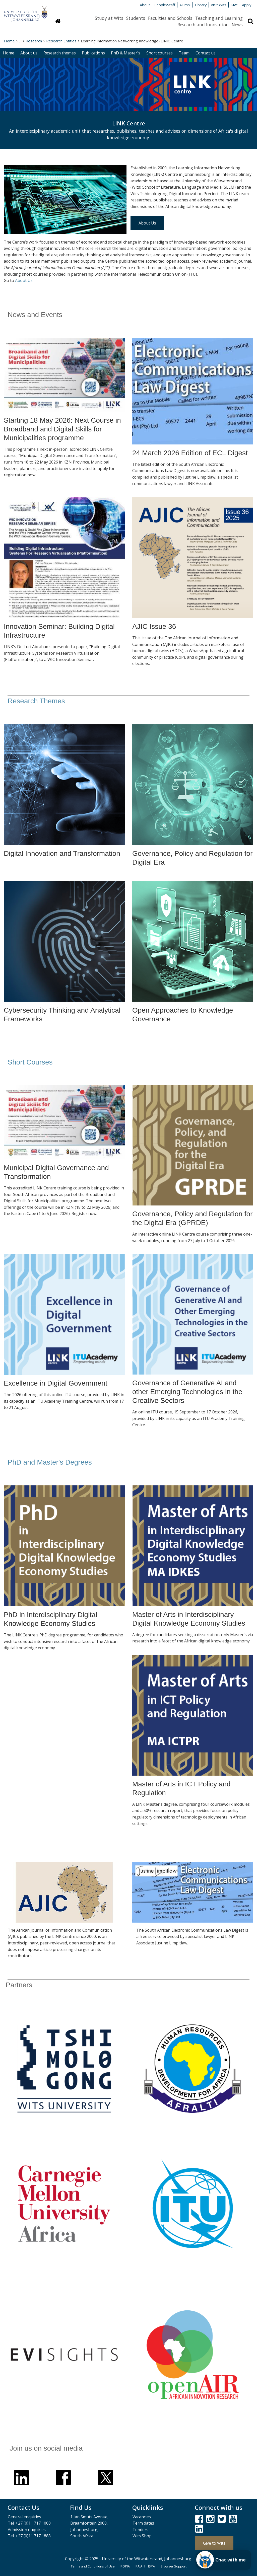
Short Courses (30, 1062)
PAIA (139, 2566)
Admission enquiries (27, 2529)
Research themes (59, 53)
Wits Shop (142, 2536)
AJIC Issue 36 (154, 626)
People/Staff (164, 4)
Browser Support (173, 2566)
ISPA (151, 2566)
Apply (246, 4)
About (145, 4)
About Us (147, 223)
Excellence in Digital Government (55, 1383)
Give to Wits (214, 2543)
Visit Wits (218, 4)
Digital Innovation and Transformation (62, 853)
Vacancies (142, 2517)
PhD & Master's (125, 53)
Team (184, 53)
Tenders (140, 2529)
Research (34, 40)
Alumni (184, 4)
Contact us (206, 53)
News (237, 25)
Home (9, 40)
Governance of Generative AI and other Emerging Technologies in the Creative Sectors (187, 1391)
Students (135, 18)
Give (234, 4)
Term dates (143, 2523)
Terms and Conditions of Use (93, 2566)
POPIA (125, 2566)
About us (28, 53)
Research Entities (61, 40)
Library (201, 4)
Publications (93, 53)
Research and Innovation (203, 25)
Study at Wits (109, 18)
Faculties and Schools (170, 18)
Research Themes (36, 701)
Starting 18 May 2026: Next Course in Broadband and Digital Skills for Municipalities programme (62, 429)
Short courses (159, 53)
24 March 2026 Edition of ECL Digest (190, 453)
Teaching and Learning (219, 18)
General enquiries (24, 2517)
